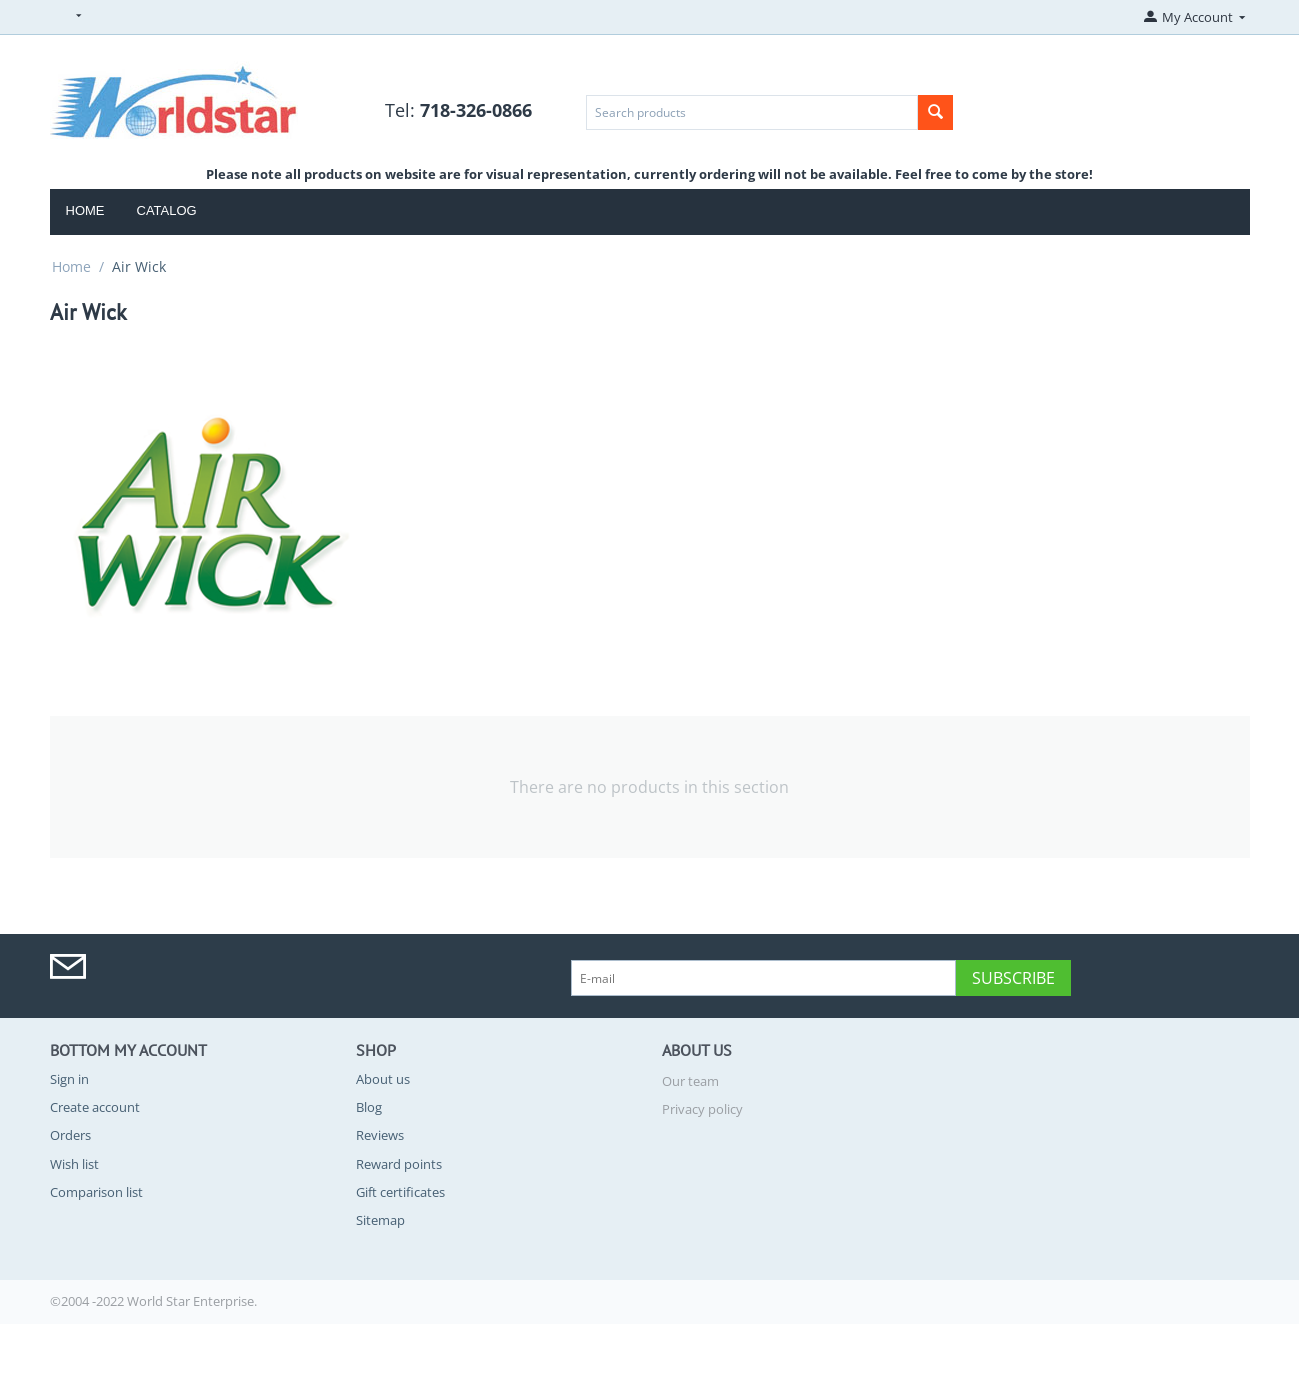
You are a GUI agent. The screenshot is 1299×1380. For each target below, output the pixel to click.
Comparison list (96, 1192)
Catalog (167, 210)
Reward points (399, 1164)
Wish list (74, 1164)
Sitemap (380, 1220)
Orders (70, 1135)
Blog (369, 1107)
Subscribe (1013, 978)
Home (85, 210)
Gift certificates (400, 1192)
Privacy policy (702, 1109)
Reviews (380, 1135)
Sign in (69, 1079)
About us (383, 1079)
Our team (690, 1081)
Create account (95, 1107)
